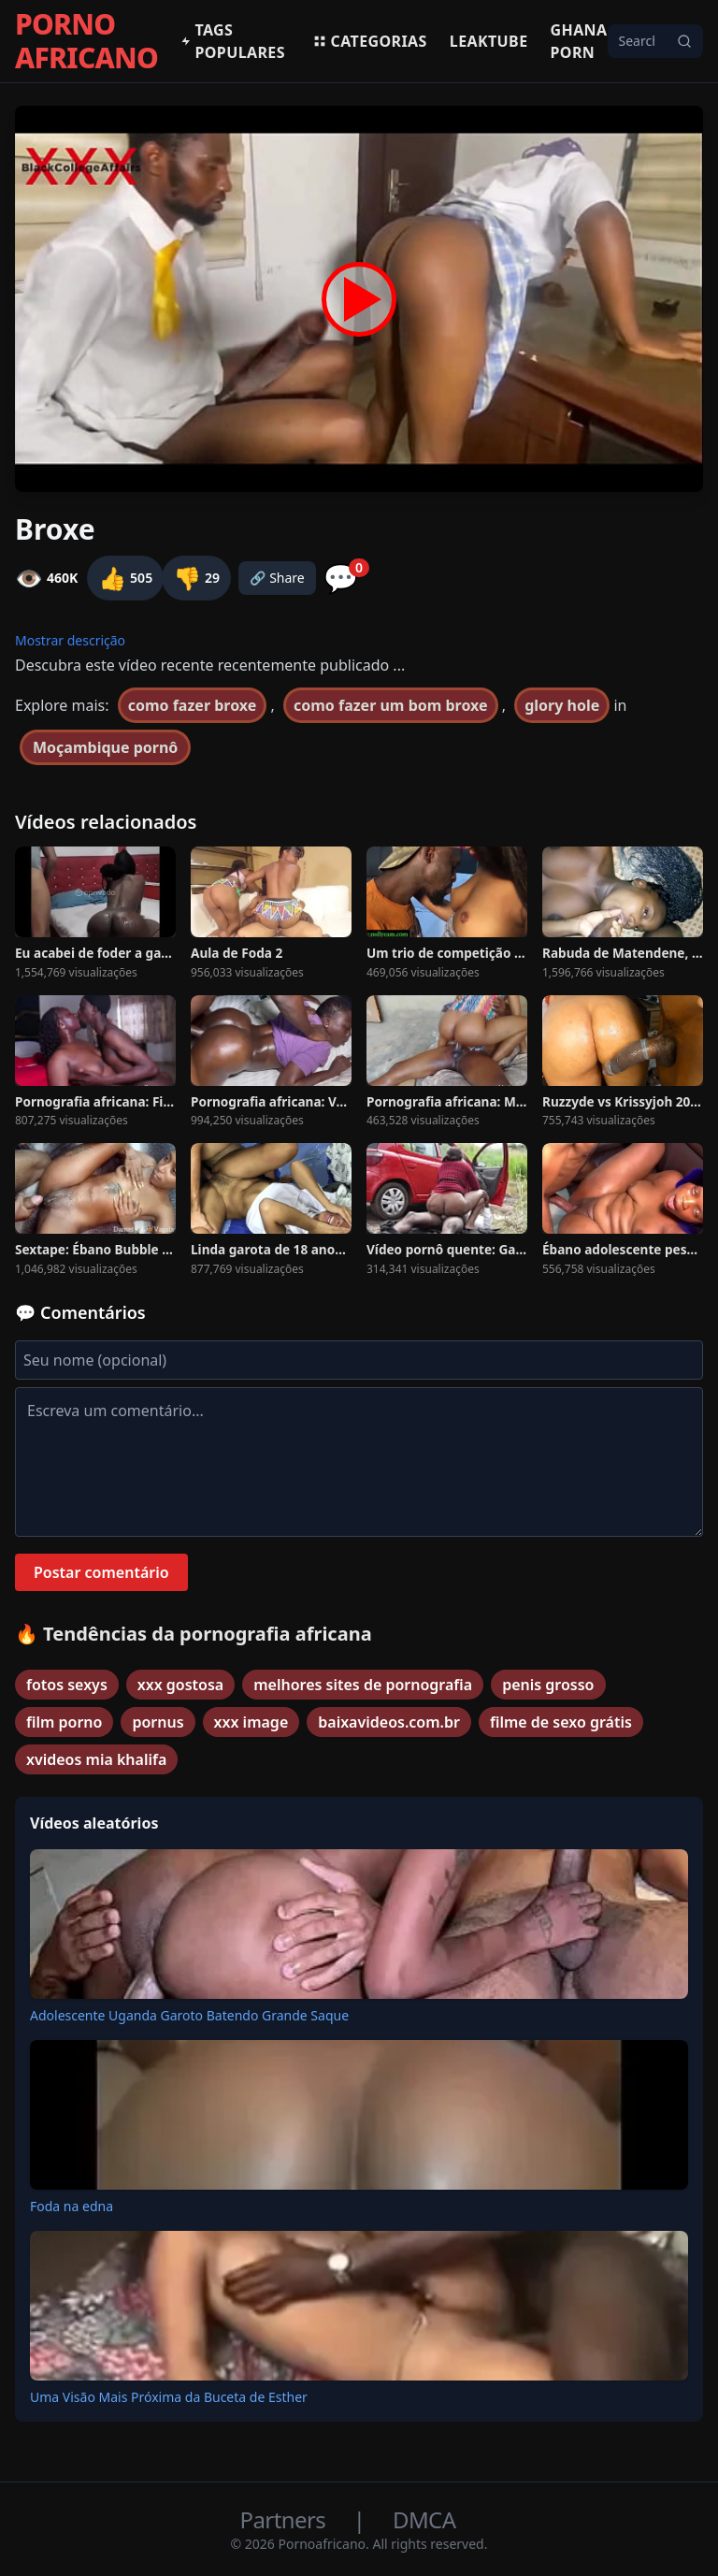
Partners (285, 2519)
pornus (157, 1722)
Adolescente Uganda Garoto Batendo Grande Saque (189, 2015)
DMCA (424, 2519)
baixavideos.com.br (389, 1722)
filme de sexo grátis (561, 1722)
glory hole (561, 705)
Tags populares (232, 41)
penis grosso (548, 1684)
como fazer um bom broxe (391, 705)
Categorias (369, 41)
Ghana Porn (579, 41)
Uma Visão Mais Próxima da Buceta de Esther (169, 2397)
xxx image (251, 1722)
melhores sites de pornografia (362, 1684)
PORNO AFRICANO (86, 41)
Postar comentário (101, 1572)
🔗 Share (277, 577)
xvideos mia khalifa (96, 1759)
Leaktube (489, 41)
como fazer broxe (192, 705)
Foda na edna (71, 2206)
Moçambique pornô (105, 747)
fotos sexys (67, 1684)
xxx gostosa (180, 1684)
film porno (64, 1722)
